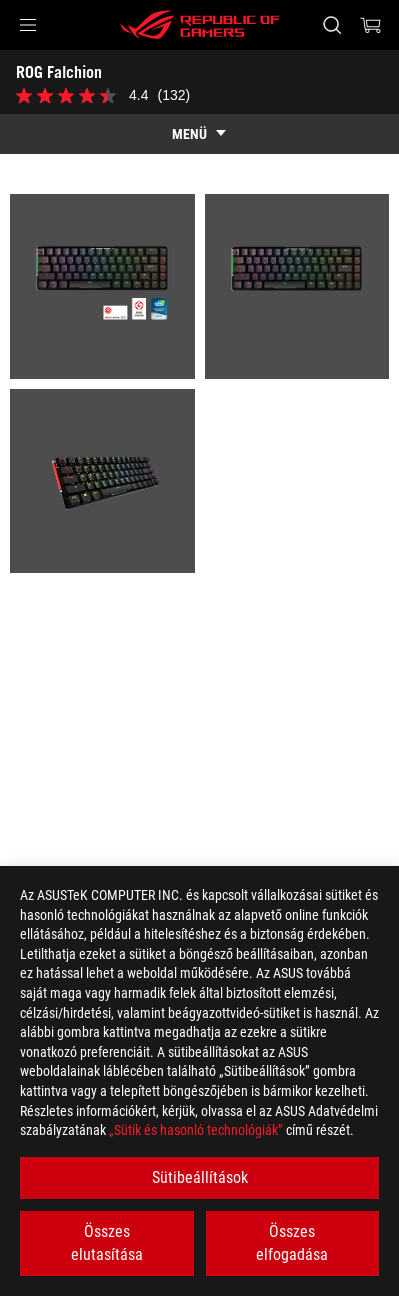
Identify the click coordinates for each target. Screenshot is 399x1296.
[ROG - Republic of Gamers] (200, 25)
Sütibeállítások (200, 1177)
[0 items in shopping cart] (371, 25)
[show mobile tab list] (199, 134)
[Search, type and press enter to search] (331, 25)
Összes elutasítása (107, 1242)
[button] (28, 25)
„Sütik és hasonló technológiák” (196, 1130)
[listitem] (102, 286)
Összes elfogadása (292, 1242)
